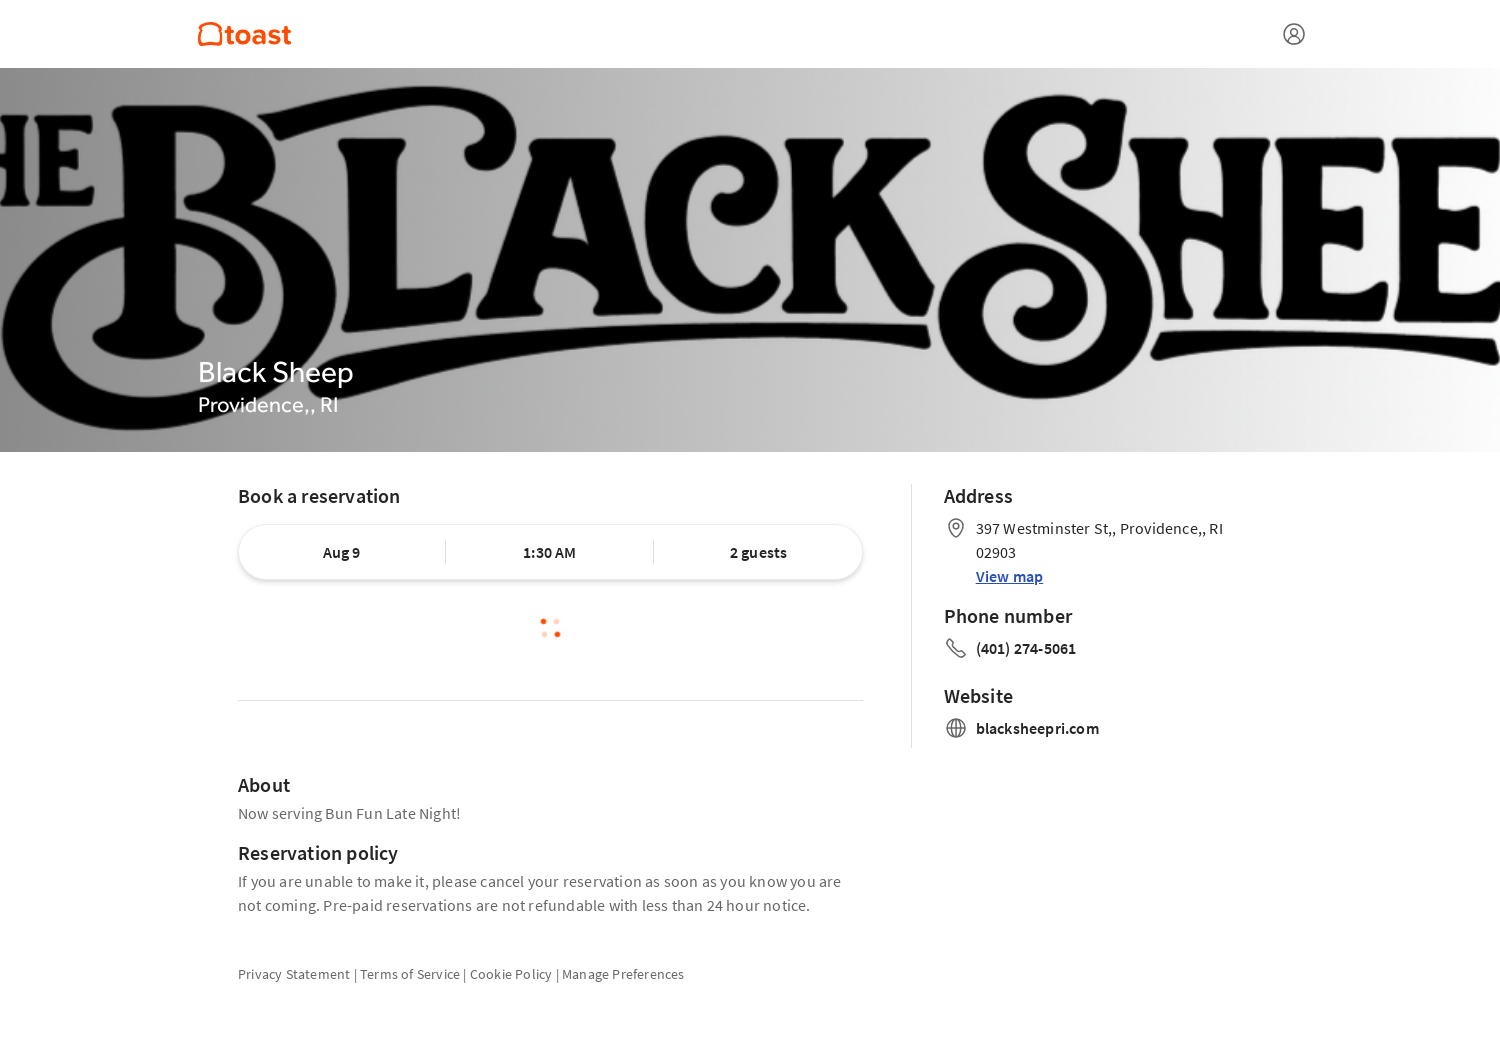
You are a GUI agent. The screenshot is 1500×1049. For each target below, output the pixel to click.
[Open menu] (1294, 34)
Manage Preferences (623, 974)
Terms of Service (410, 974)
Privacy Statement (294, 974)
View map (1010, 576)
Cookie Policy (511, 974)
